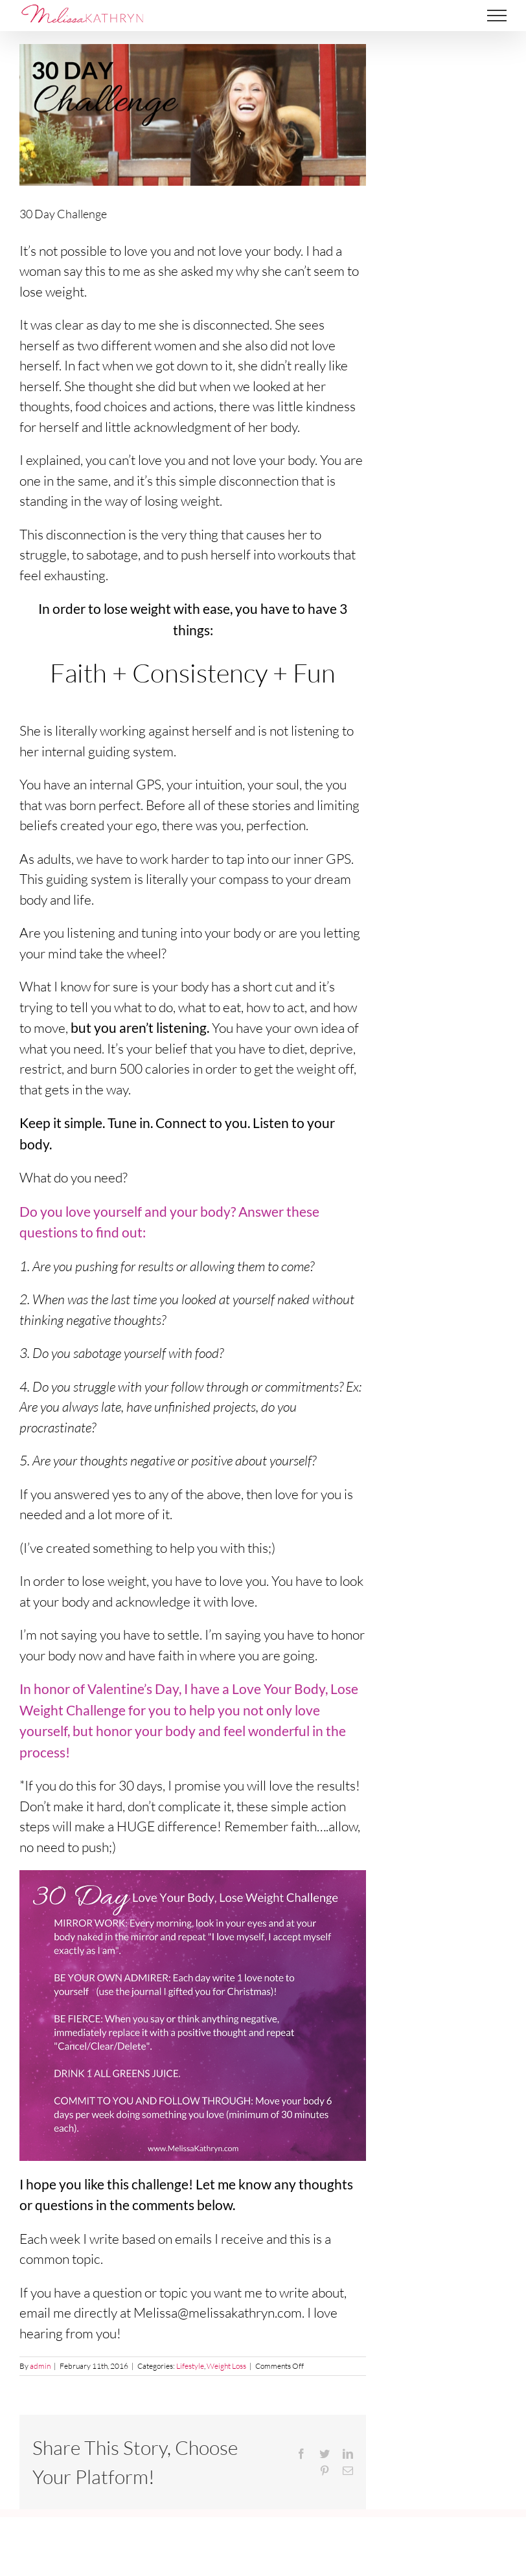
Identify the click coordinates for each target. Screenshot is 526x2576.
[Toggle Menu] (497, 15)
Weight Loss (226, 2366)
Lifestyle (190, 2366)
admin (40, 2366)
